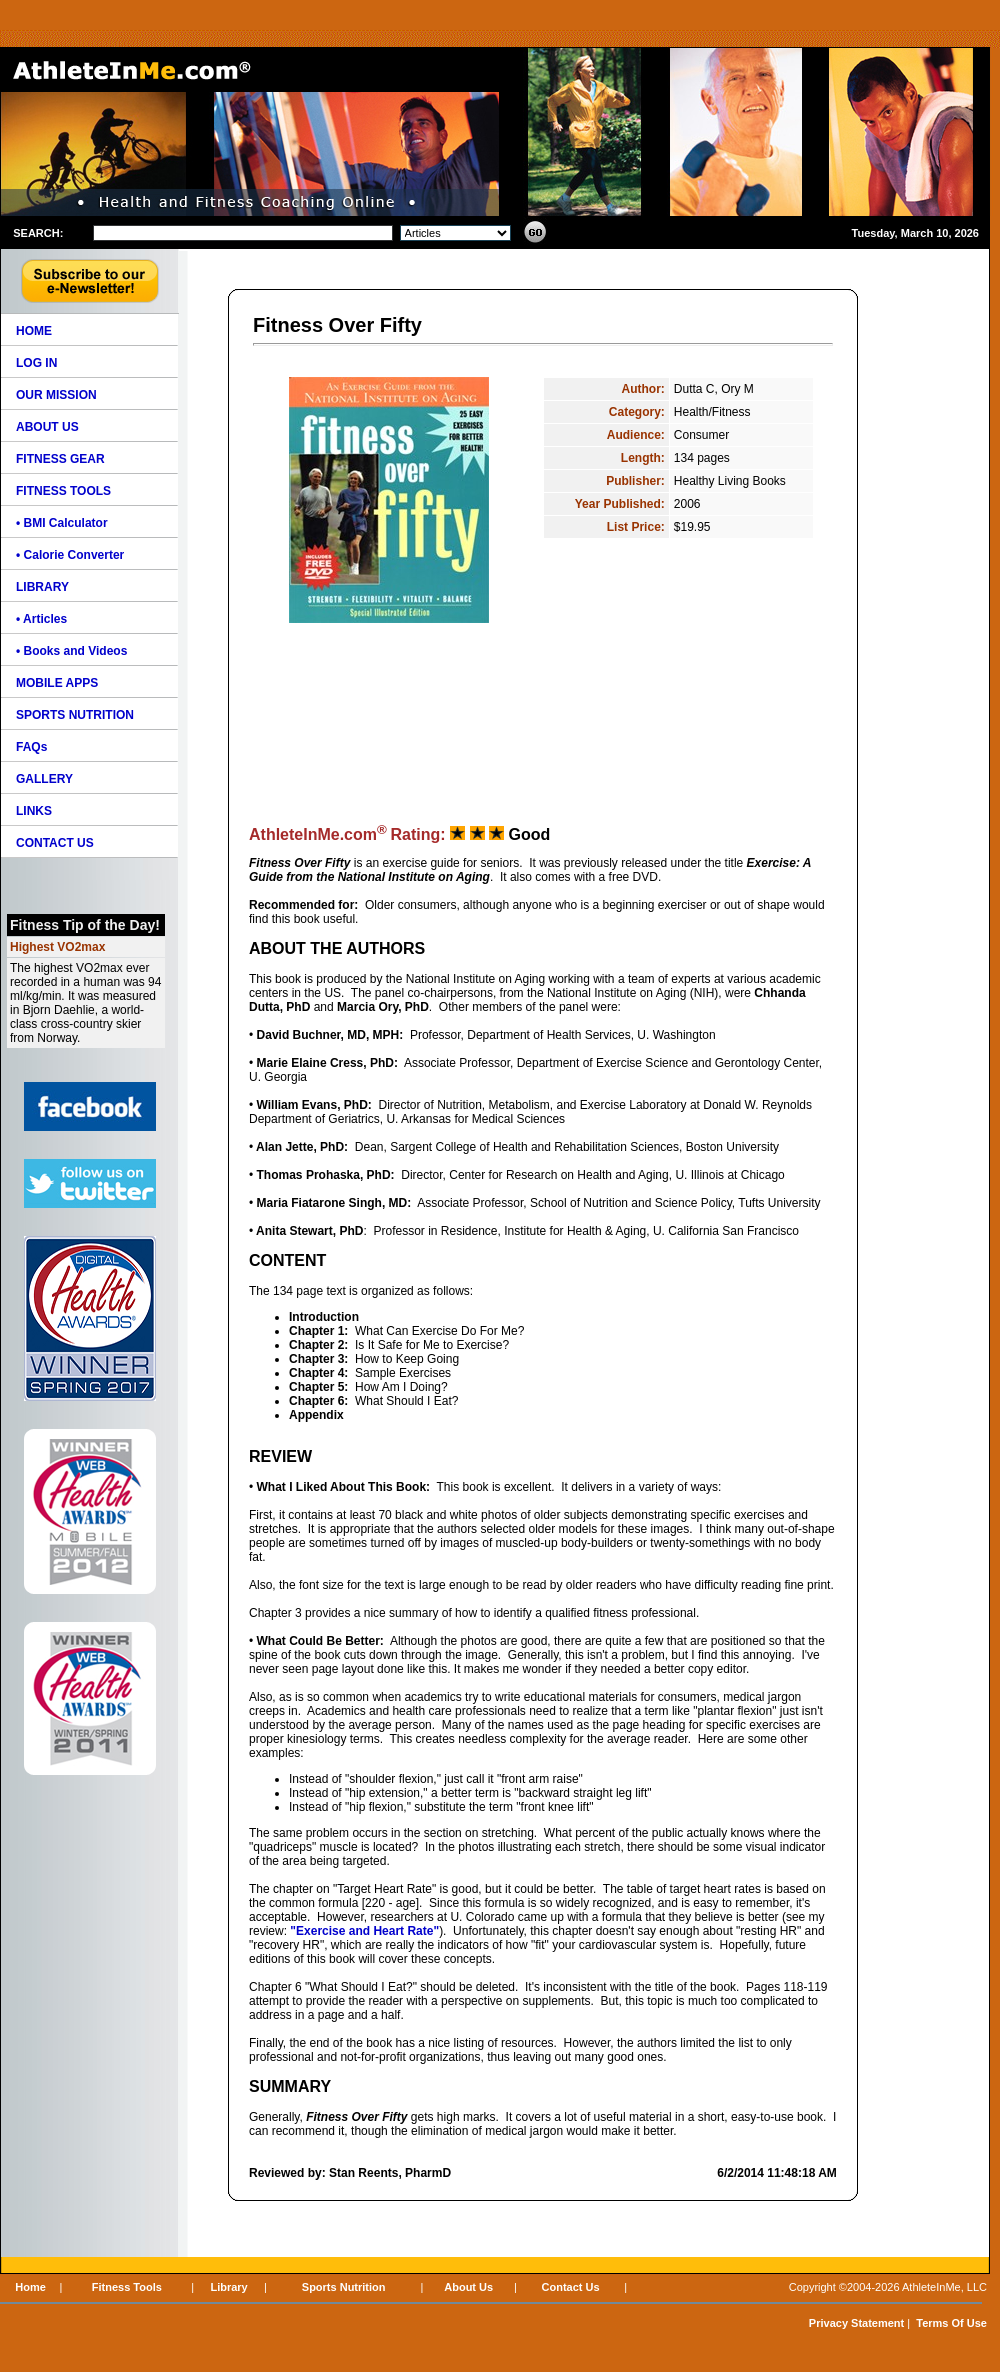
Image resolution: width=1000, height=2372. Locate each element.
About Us (468, 2287)
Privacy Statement (856, 2323)
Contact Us (571, 2287)
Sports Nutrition (344, 2287)
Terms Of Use (951, 2323)
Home (30, 2287)
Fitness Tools (127, 2287)
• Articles (41, 619)
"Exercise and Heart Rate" (364, 1931)
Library (228, 2287)
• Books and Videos (71, 651)
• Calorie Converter (70, 555)
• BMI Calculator (62, 523)
